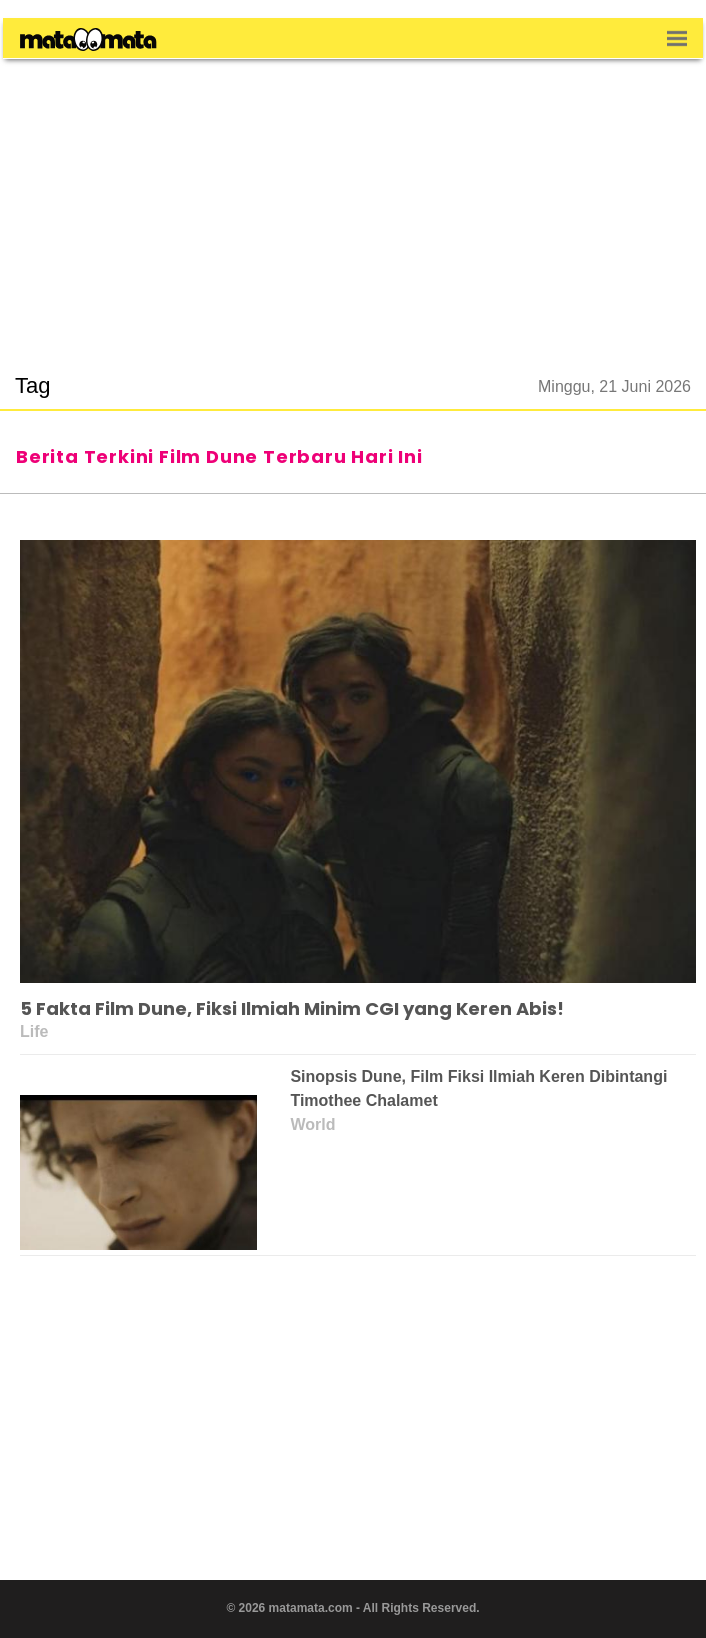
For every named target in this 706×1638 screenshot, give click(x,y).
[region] (353, 204)
